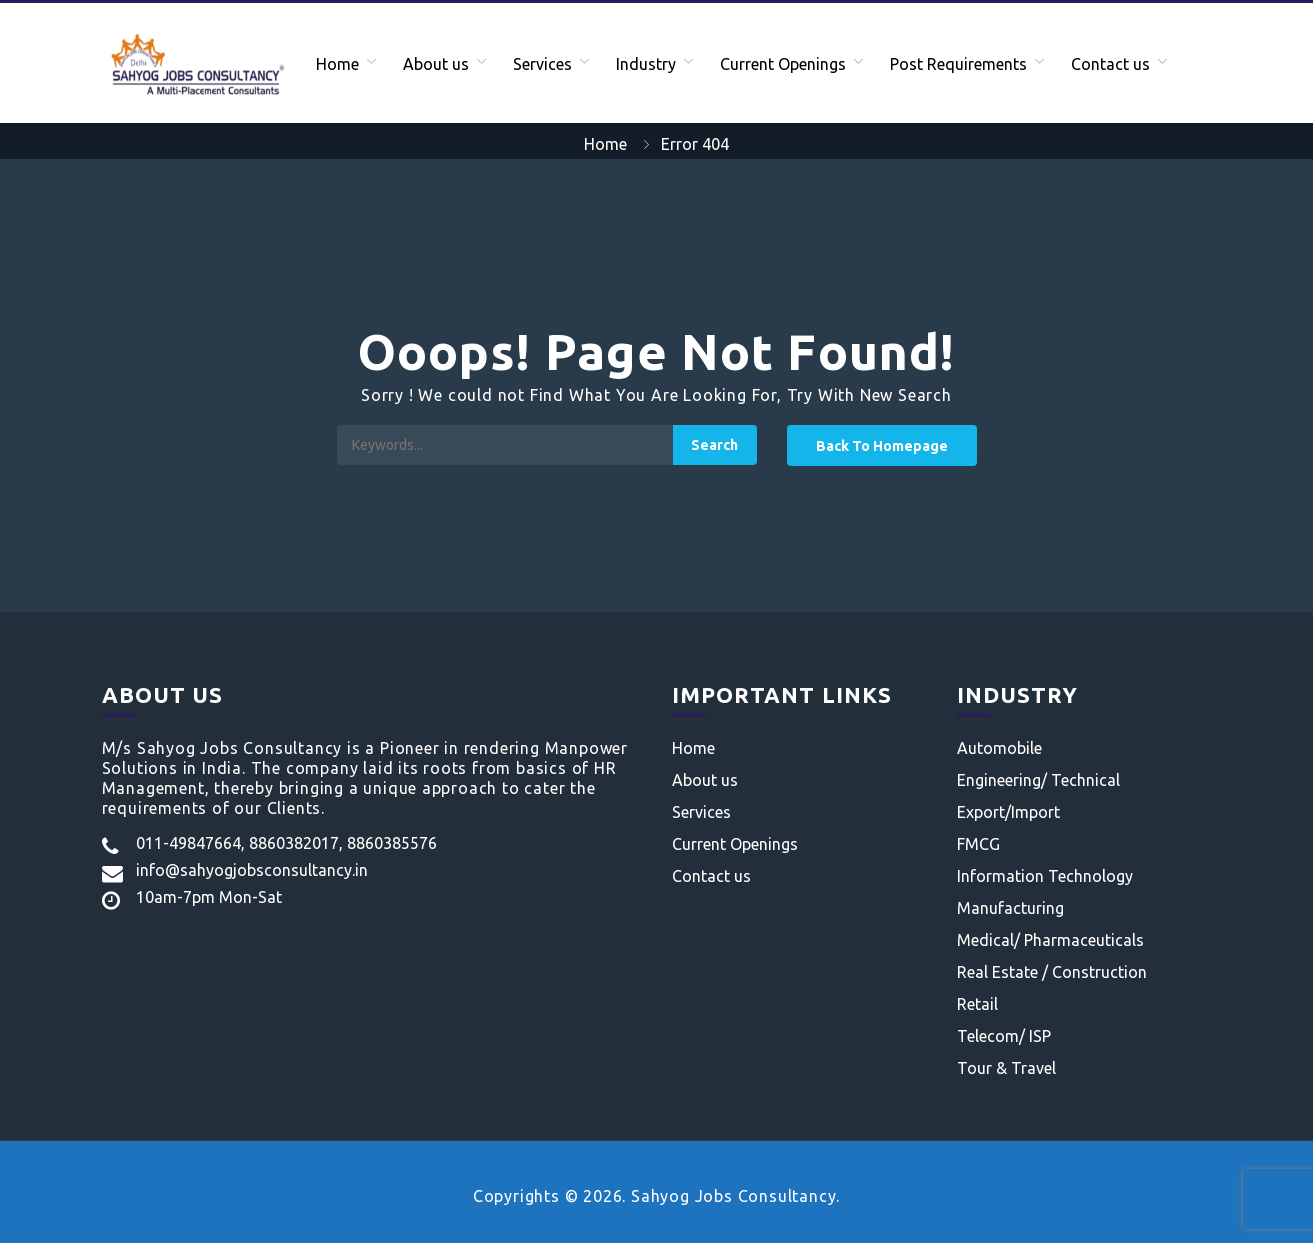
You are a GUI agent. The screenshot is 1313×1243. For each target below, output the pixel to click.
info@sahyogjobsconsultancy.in (252, 870)
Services (542, 64)
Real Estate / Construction (1052, 972)
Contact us (1110, 64)
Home (337, 64)
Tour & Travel (1006, 1068)
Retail (977, 1004)
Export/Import (1008, 812)
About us (436, 64)
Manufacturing (1010, 908)
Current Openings (783, 64)
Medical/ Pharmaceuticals (1050, 940)
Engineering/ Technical (1038, 780)
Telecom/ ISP (1004, 1036)
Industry (646, 64)
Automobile (999, 748)
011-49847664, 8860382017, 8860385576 (286, 843)
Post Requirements (958, 64)
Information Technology (1045, 876)
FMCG (978, 844)
